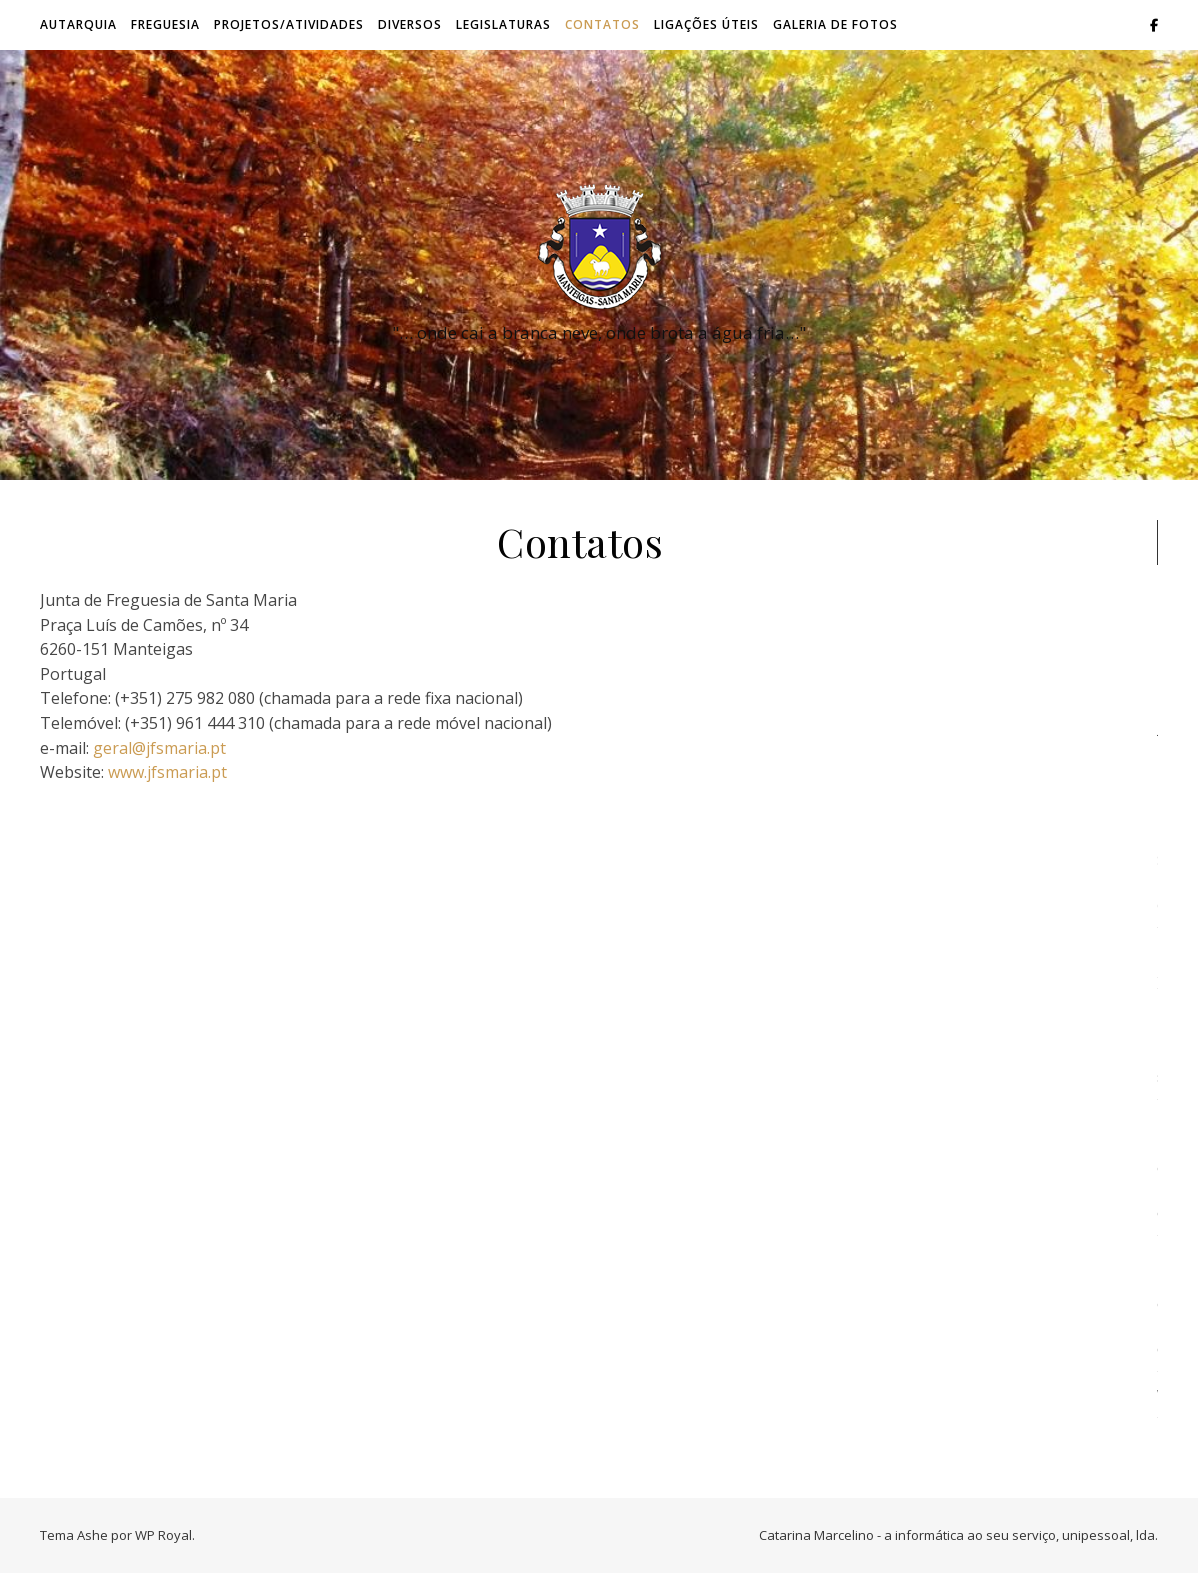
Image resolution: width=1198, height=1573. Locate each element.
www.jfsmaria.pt (167, 772)
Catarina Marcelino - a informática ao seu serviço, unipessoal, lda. (958, 1535)
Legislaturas (503, 24)
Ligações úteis (706, 24)
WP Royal (163, 1535)
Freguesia (165, 24)
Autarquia (78, 24)
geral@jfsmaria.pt (159, 748)
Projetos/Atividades (289, 24)
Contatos (602, 24)
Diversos (410, 24)
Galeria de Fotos (835, 24)
